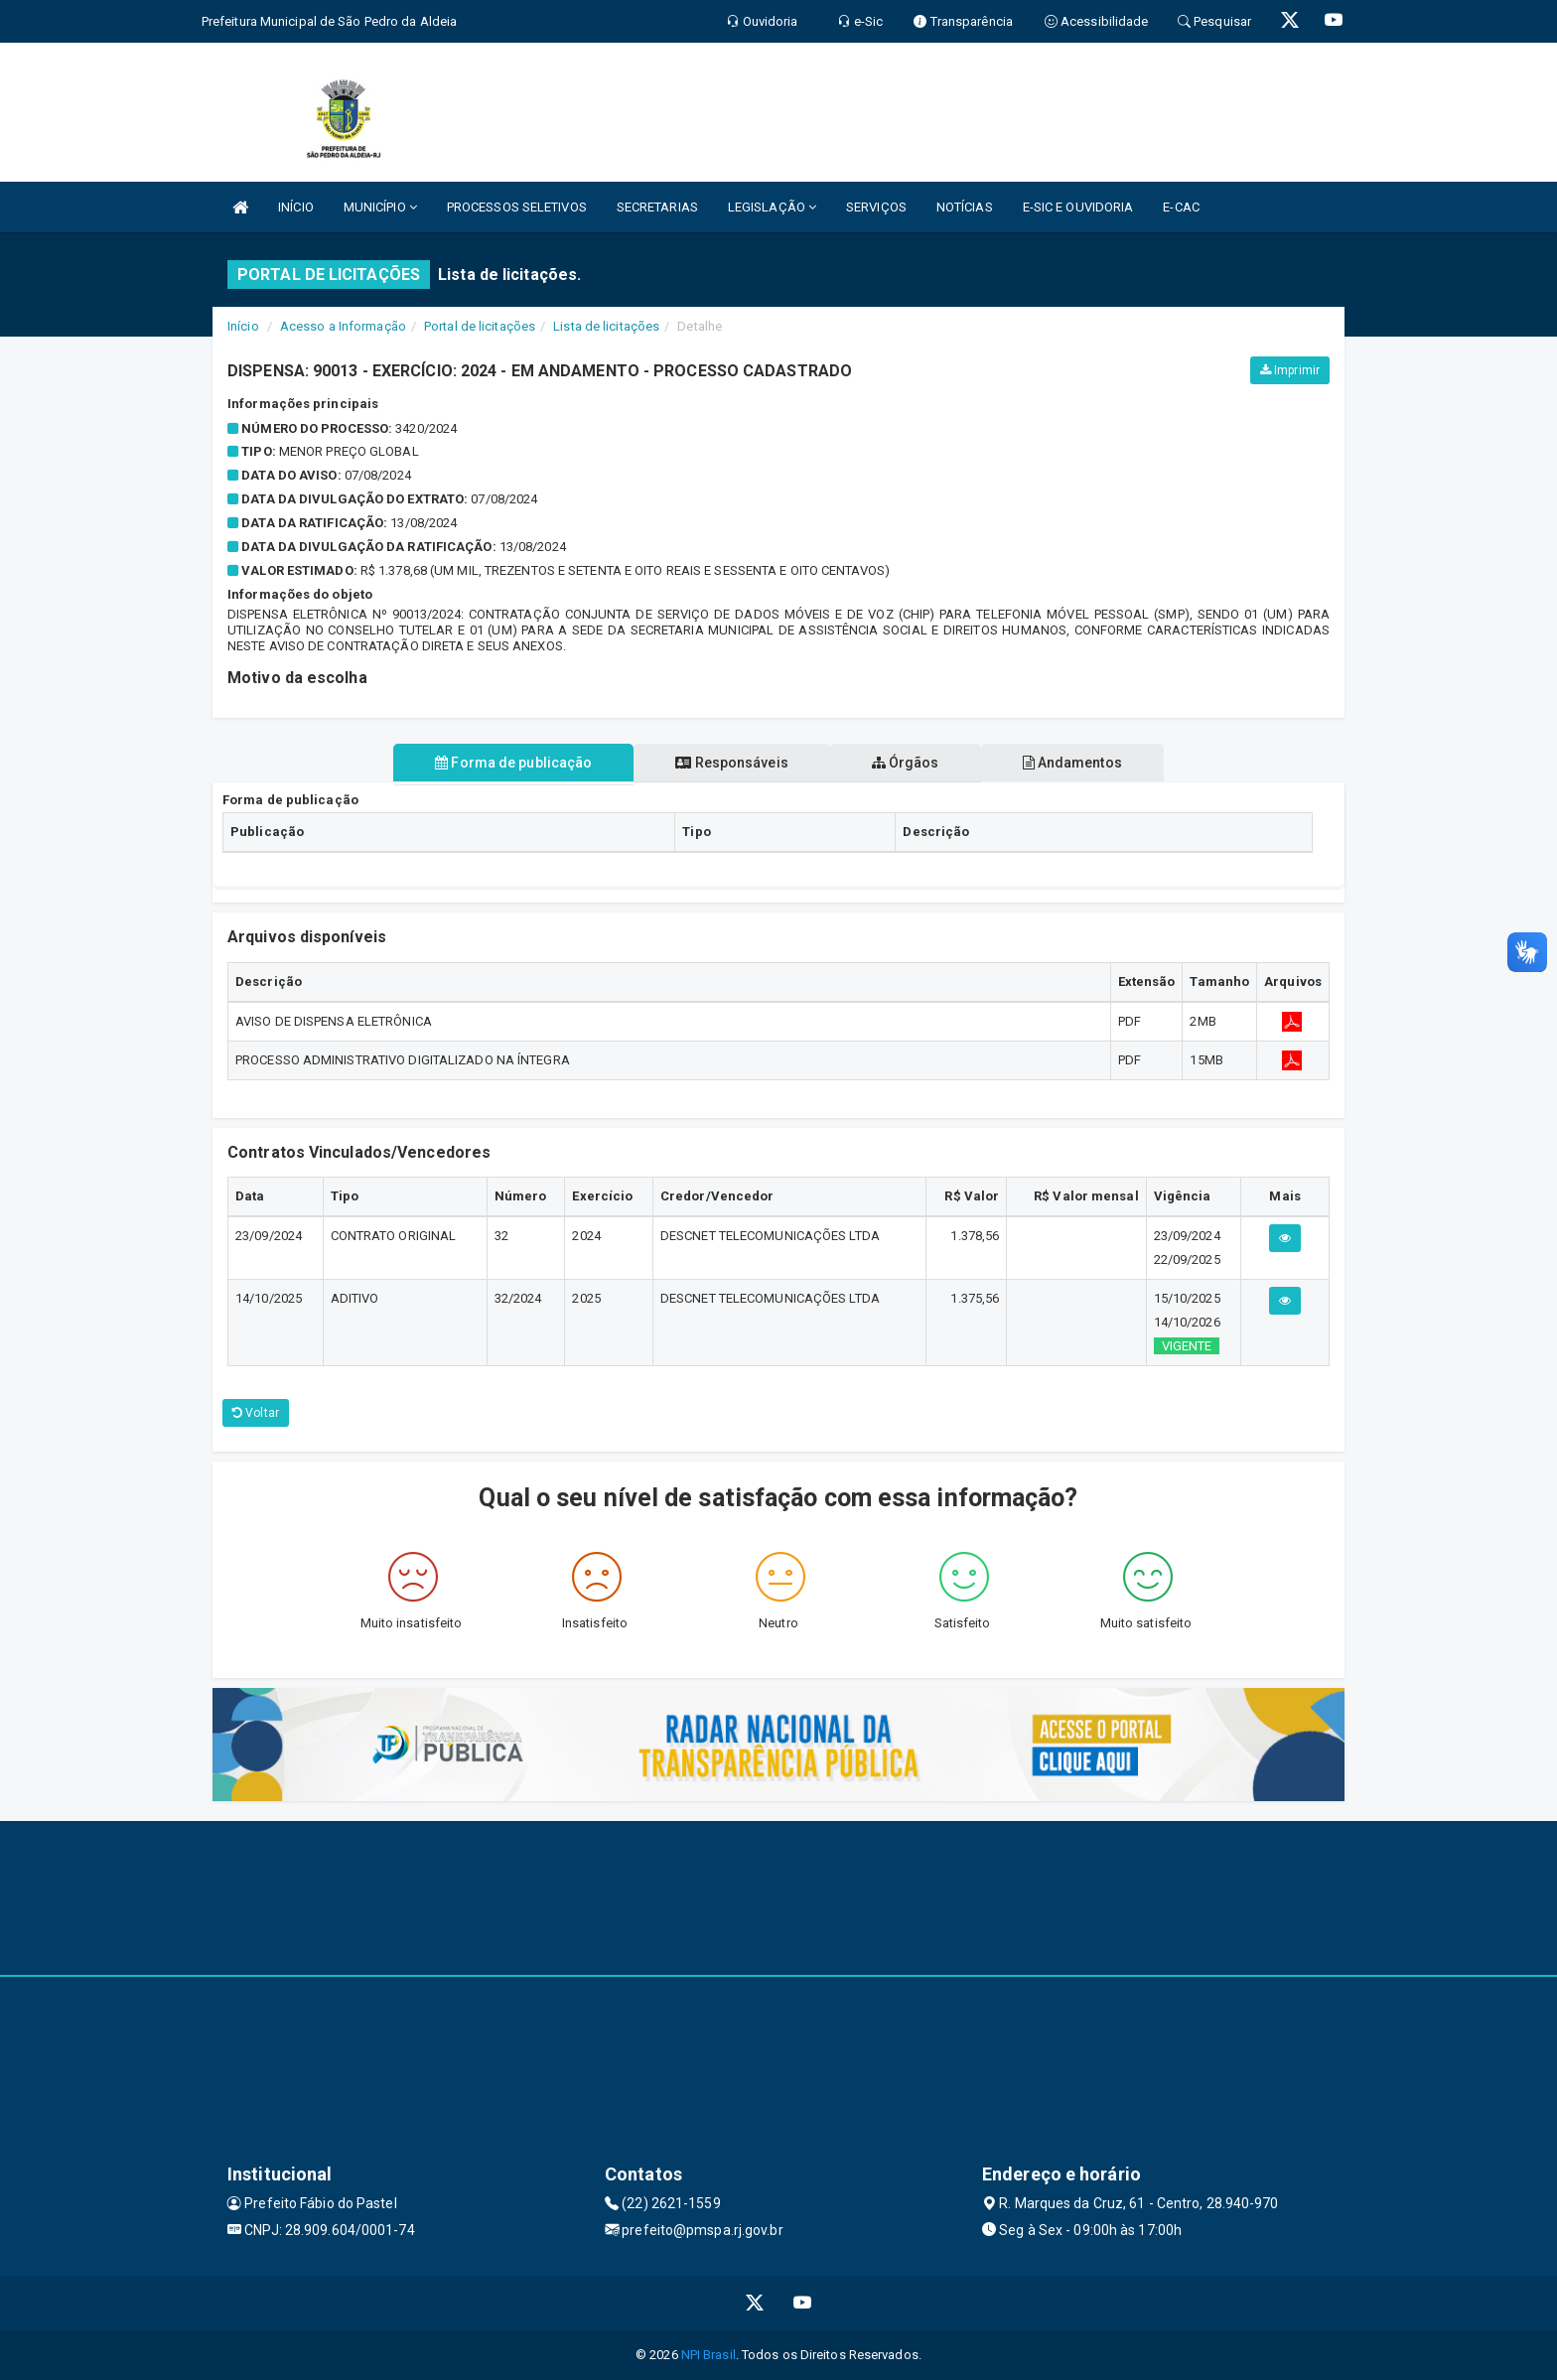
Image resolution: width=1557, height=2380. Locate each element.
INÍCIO (296, 207)
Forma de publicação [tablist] (513, 762)
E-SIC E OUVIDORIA (1078, 207)
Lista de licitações (606, 326)
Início (243, 326)
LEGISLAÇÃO (772, 207)
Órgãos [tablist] (905, 762)
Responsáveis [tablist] (731, 762)
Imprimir (1290, 370)
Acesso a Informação (343, 326)
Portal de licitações (479, 326)
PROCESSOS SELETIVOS (517, 207)
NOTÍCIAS (964, 207)
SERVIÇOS (876, 207)
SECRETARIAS (657, 207)
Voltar (255, 1413)
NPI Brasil (708, 2354)
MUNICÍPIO (380, 207)
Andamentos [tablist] (1072, 762)
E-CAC (1181, 207)
